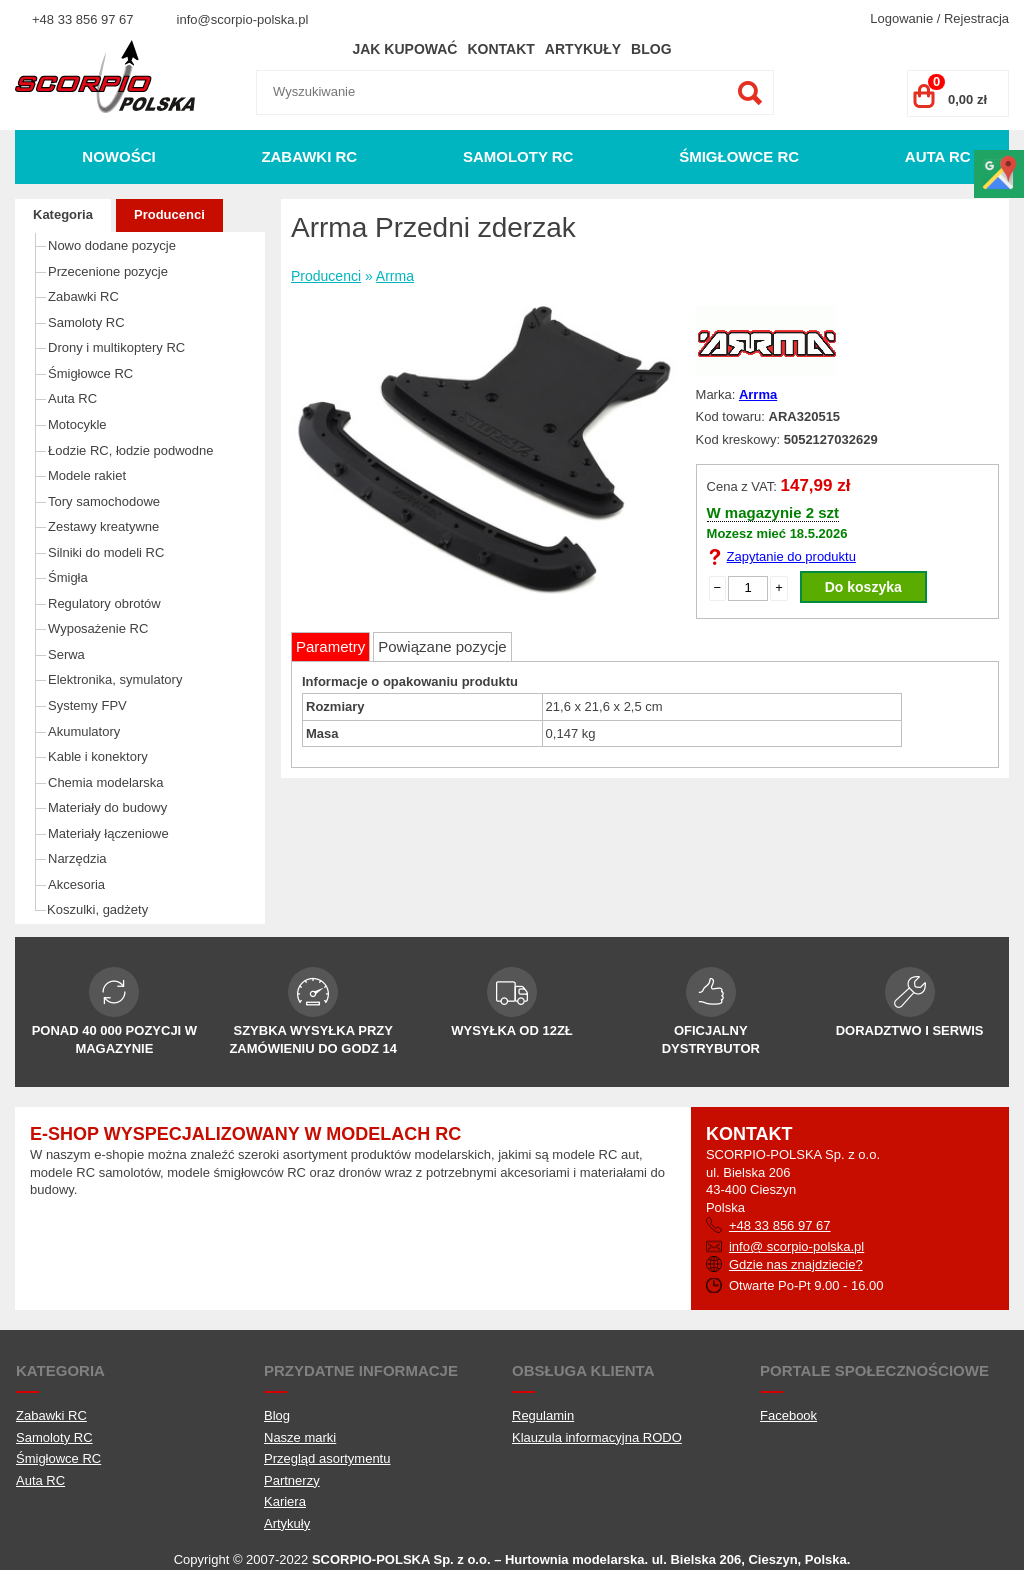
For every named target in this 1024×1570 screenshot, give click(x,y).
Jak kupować (404, 49)
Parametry (330, 646)
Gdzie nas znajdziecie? (796, 1264)
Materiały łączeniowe (108, 833)
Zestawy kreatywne (103, 526)
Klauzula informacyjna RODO (597, 1437)
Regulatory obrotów (104, 603)
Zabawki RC (309, 156)
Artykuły (583, 49)
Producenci (169, 214)
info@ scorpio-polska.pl (796, 1246)
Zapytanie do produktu (791, 556)
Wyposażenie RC (98, 628)
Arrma (395, 276)
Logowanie (901, 18)
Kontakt (500, 49)
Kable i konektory (98, 756)
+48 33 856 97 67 (83, 19)
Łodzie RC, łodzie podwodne (131, 450)
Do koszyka (863, 587)
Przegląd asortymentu (327, 1458)
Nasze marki (300, 1437)
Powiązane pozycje (442, 646)
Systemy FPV (87, 705)
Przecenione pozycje (108, 271)
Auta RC (938, 156)
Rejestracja (976, 18)
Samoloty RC (518, 156)
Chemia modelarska (106, 782)
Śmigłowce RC (739, 156)
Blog (651, 49)
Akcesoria (76, 884)
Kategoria (63, 214)
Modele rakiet (87, 475)
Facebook (788, 1415)
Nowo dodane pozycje (112, 245)
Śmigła (68, 577)
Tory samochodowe (104, 501)
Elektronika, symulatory (115, 679)
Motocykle (77, 424)
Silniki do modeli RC (106, 552)
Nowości (118, 156)
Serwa (66, 654)
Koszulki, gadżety (97, 909)
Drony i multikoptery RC (116, 347)
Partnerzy (292, 1480)
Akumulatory (84, 731)
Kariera (285, 1501)
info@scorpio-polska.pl (243, 19)
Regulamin (543, 1415)
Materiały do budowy (107, 807)
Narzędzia (77, 858)
